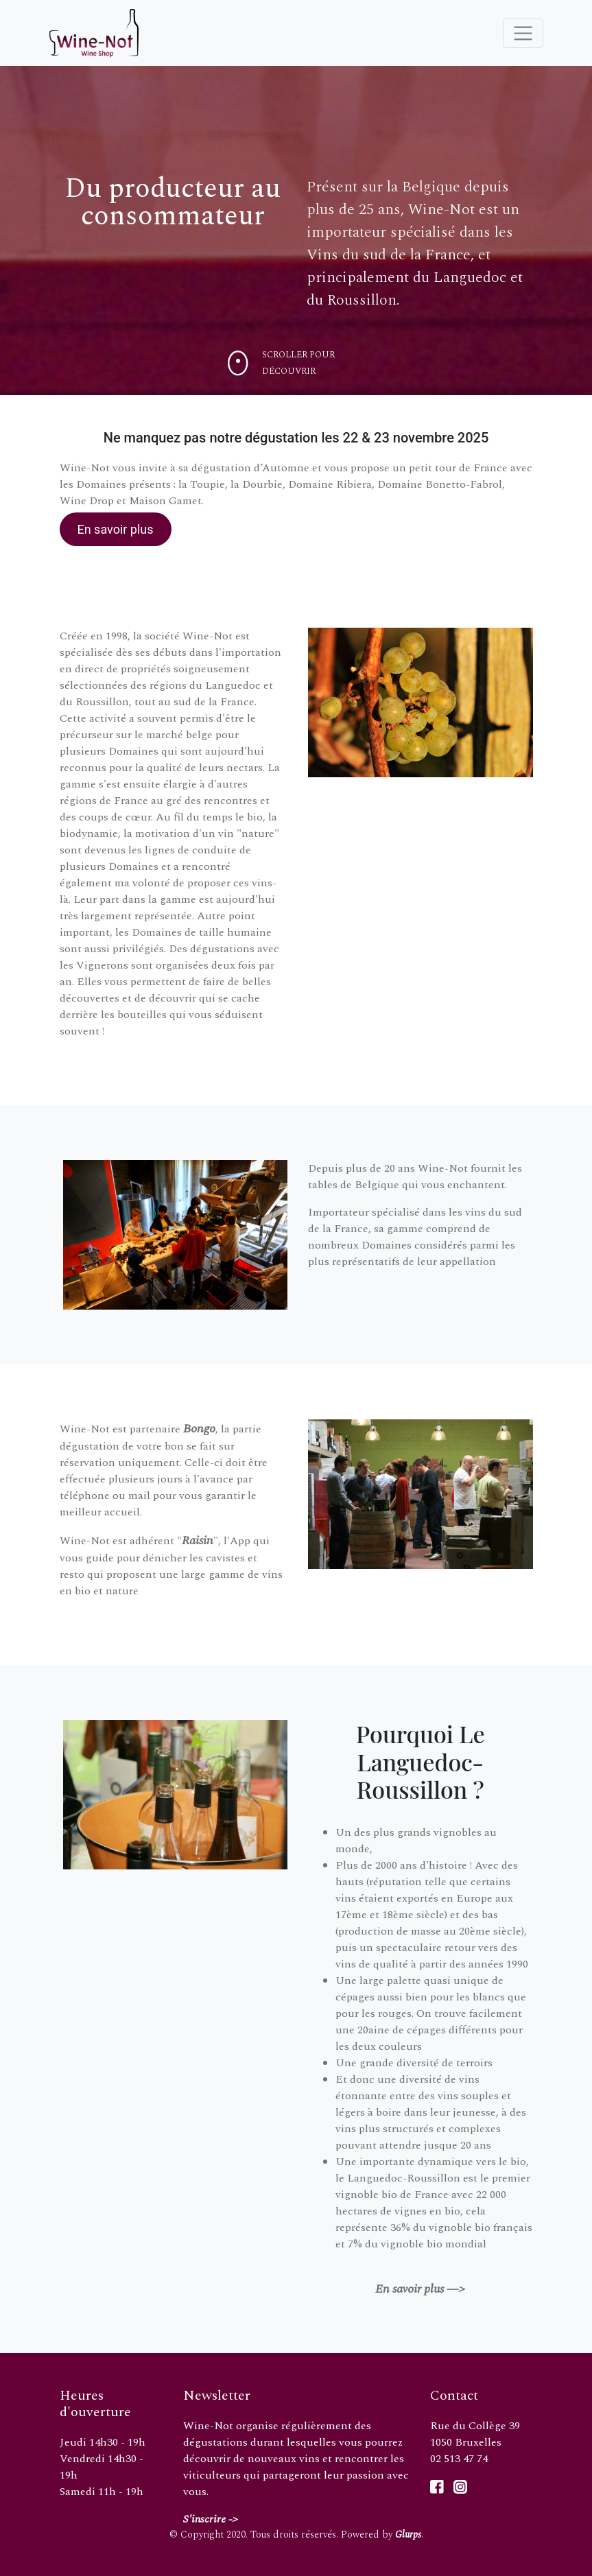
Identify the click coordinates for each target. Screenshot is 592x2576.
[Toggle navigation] (523, 33)
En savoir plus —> (420, 2289)
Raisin (197, 1540)
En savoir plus (115, 529)
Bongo (199, 1428)
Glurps (408, 2534)
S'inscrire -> (210, 2519)
